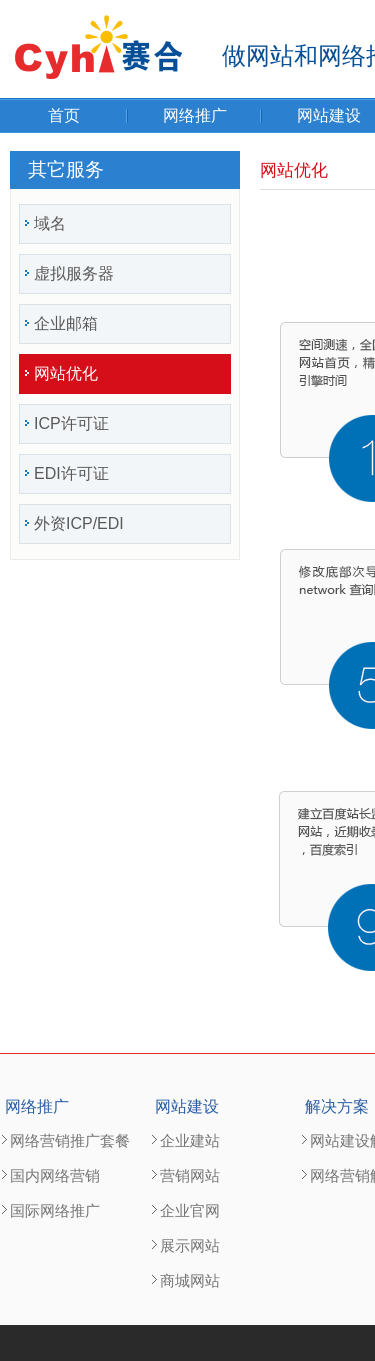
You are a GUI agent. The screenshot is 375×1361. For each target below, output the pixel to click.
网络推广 (195, 115)
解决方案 (337, 1106)
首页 (64, 115)
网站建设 (187, 1106)
